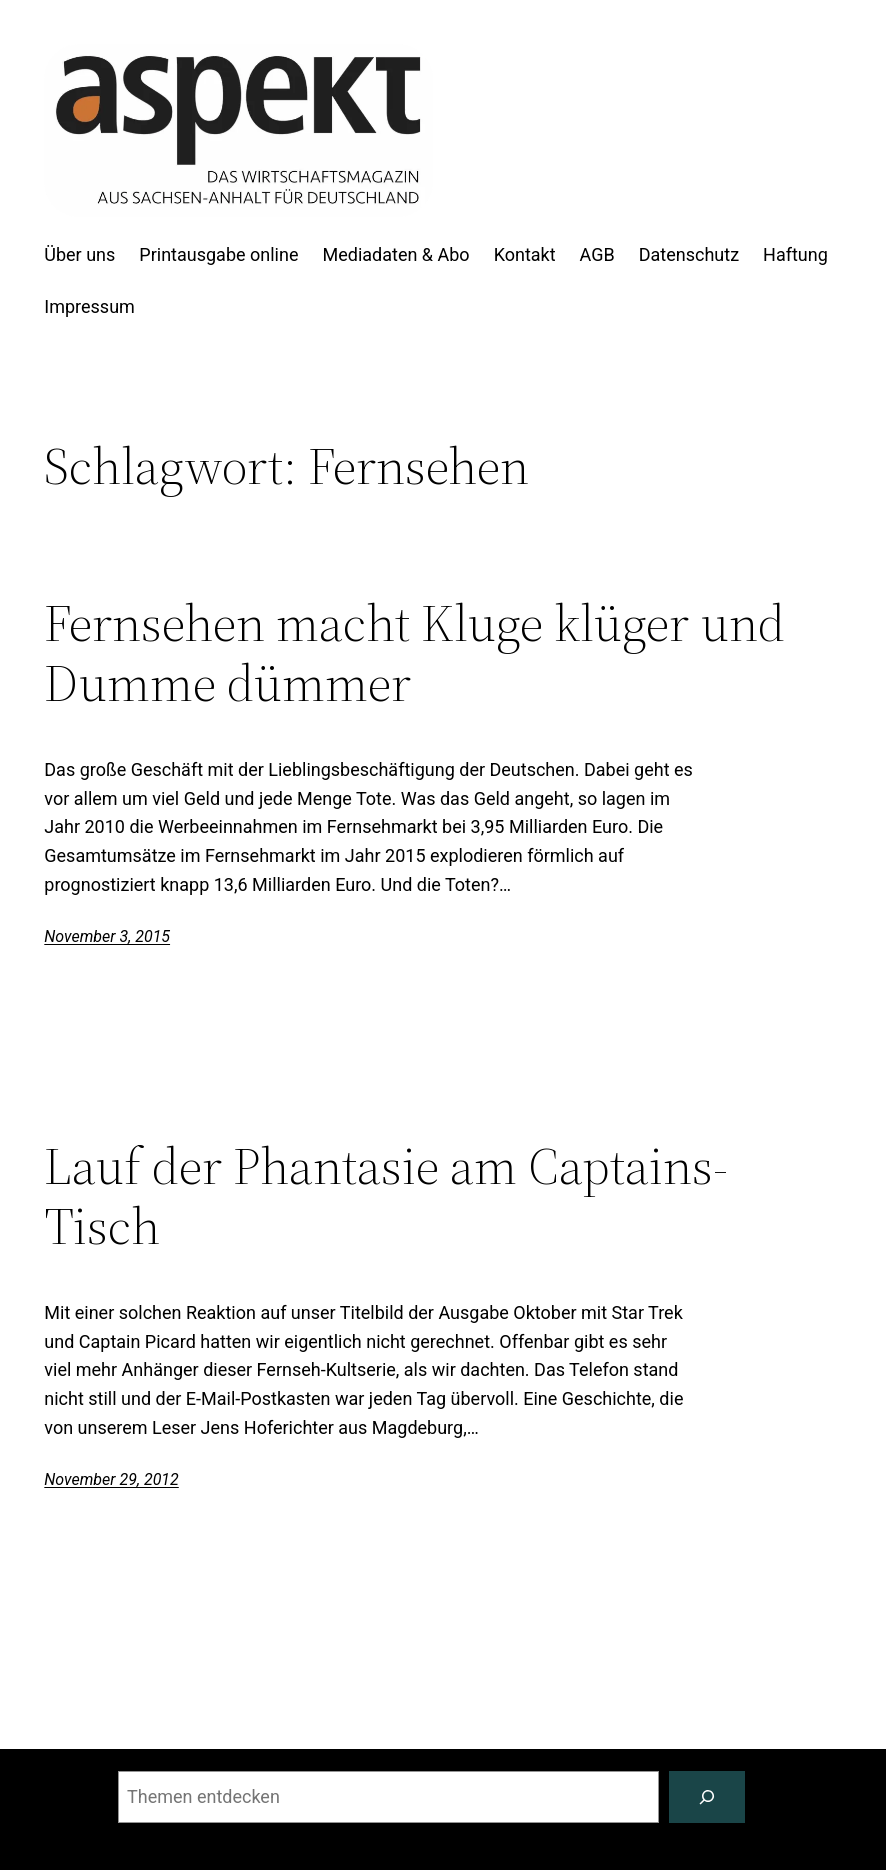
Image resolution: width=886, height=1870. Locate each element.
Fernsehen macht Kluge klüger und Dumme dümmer (414, 653)
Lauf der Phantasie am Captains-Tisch (386, 1196)
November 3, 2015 (107, 936)
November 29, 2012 (111, 1479)
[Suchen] (707, 1797)
